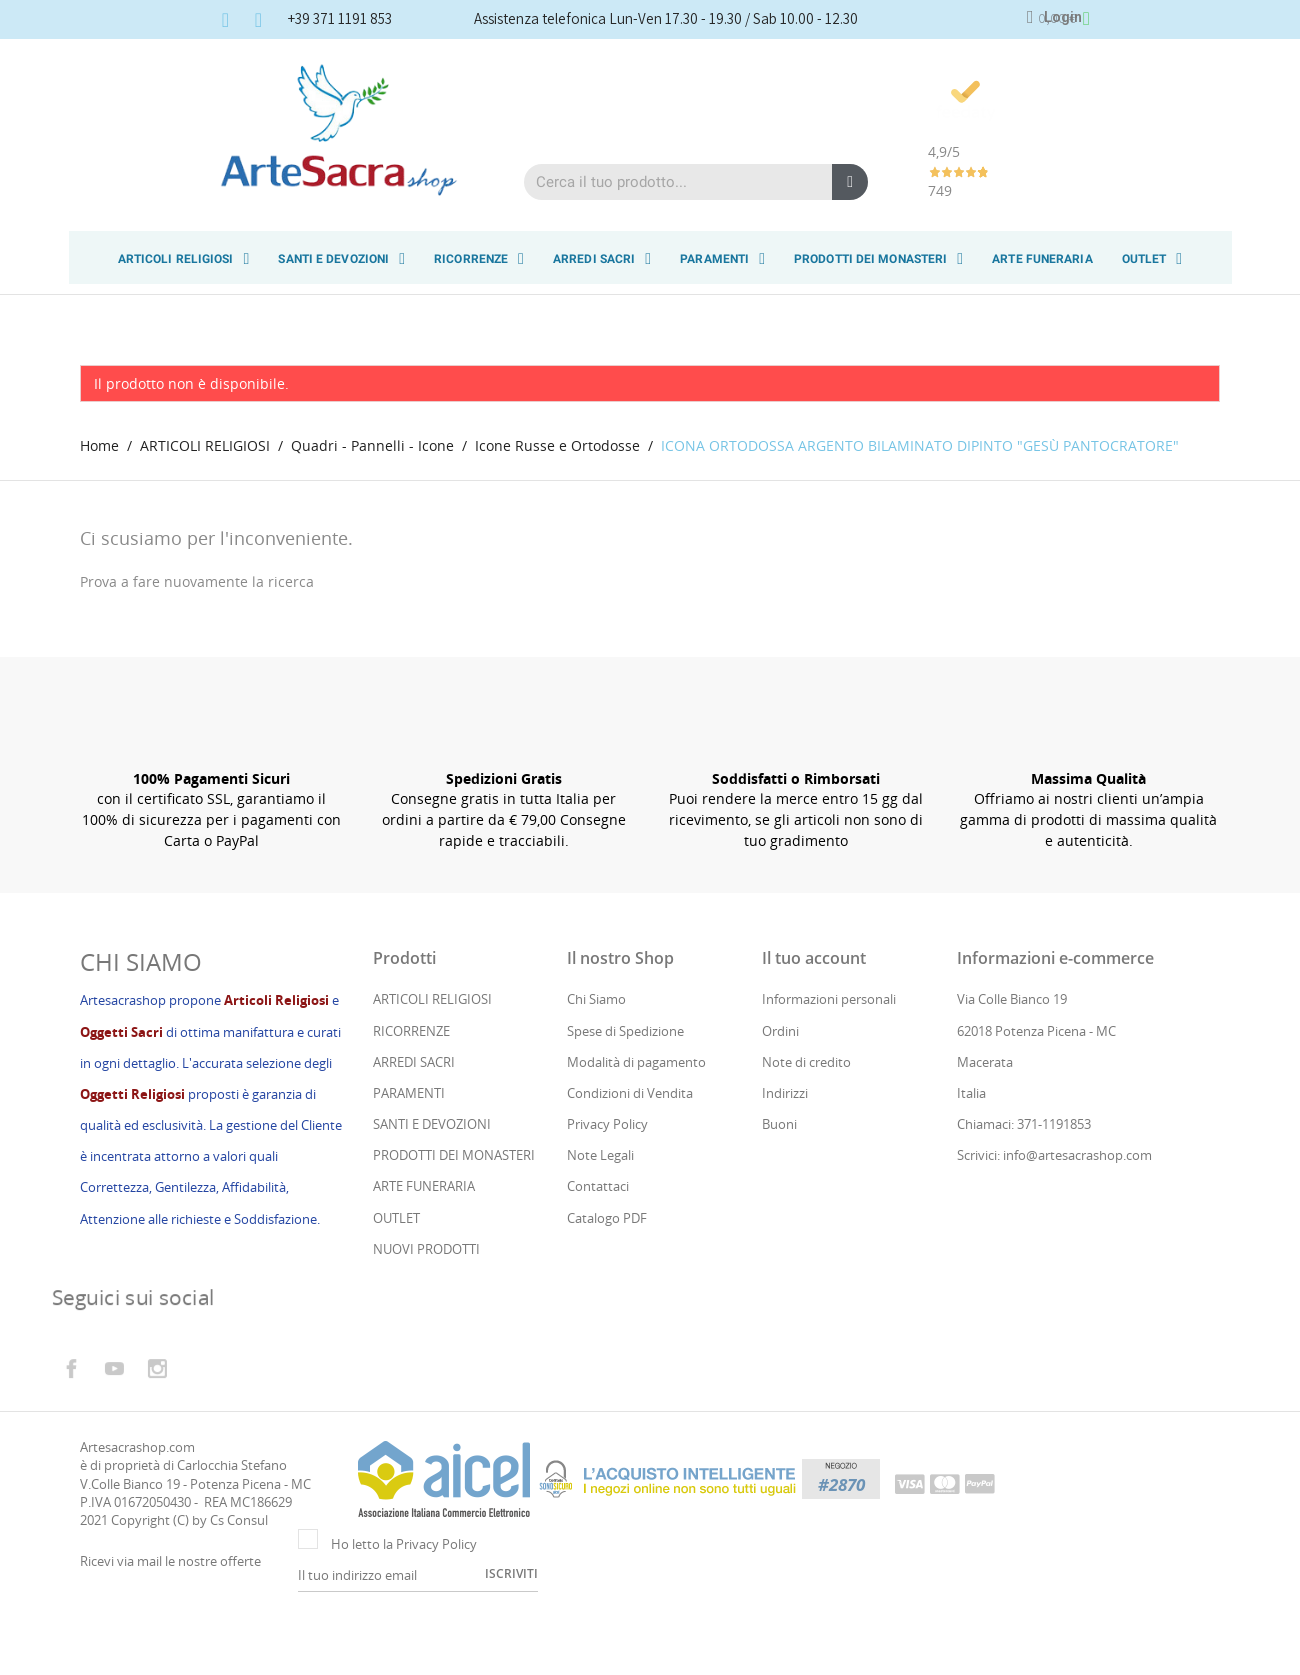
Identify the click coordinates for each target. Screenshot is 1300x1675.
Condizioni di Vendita (630, 1150)
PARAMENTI (722, 259)
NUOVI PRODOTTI (426, 1306)
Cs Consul (239, 1577)
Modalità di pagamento (636, 1119)
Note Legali (600, 1212)
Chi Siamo (596, 1056)
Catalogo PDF (607, 1274)
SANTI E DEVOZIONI (341, 259)
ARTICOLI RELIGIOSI (184, 259)
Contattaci (598, 1243)
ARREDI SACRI (602, 259)
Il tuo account (814, 1015)
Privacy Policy (607, 1181)
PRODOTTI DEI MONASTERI (878, 259)
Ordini (780, 1087)
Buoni (779, 1181)
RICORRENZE (479, 259)
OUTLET (1152, 259)
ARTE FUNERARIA (1042, 259)
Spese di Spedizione (625, 1087)
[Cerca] (176, 635)
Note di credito (806, 1119)
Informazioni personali (829, 1056)
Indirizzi (785, 1150)
